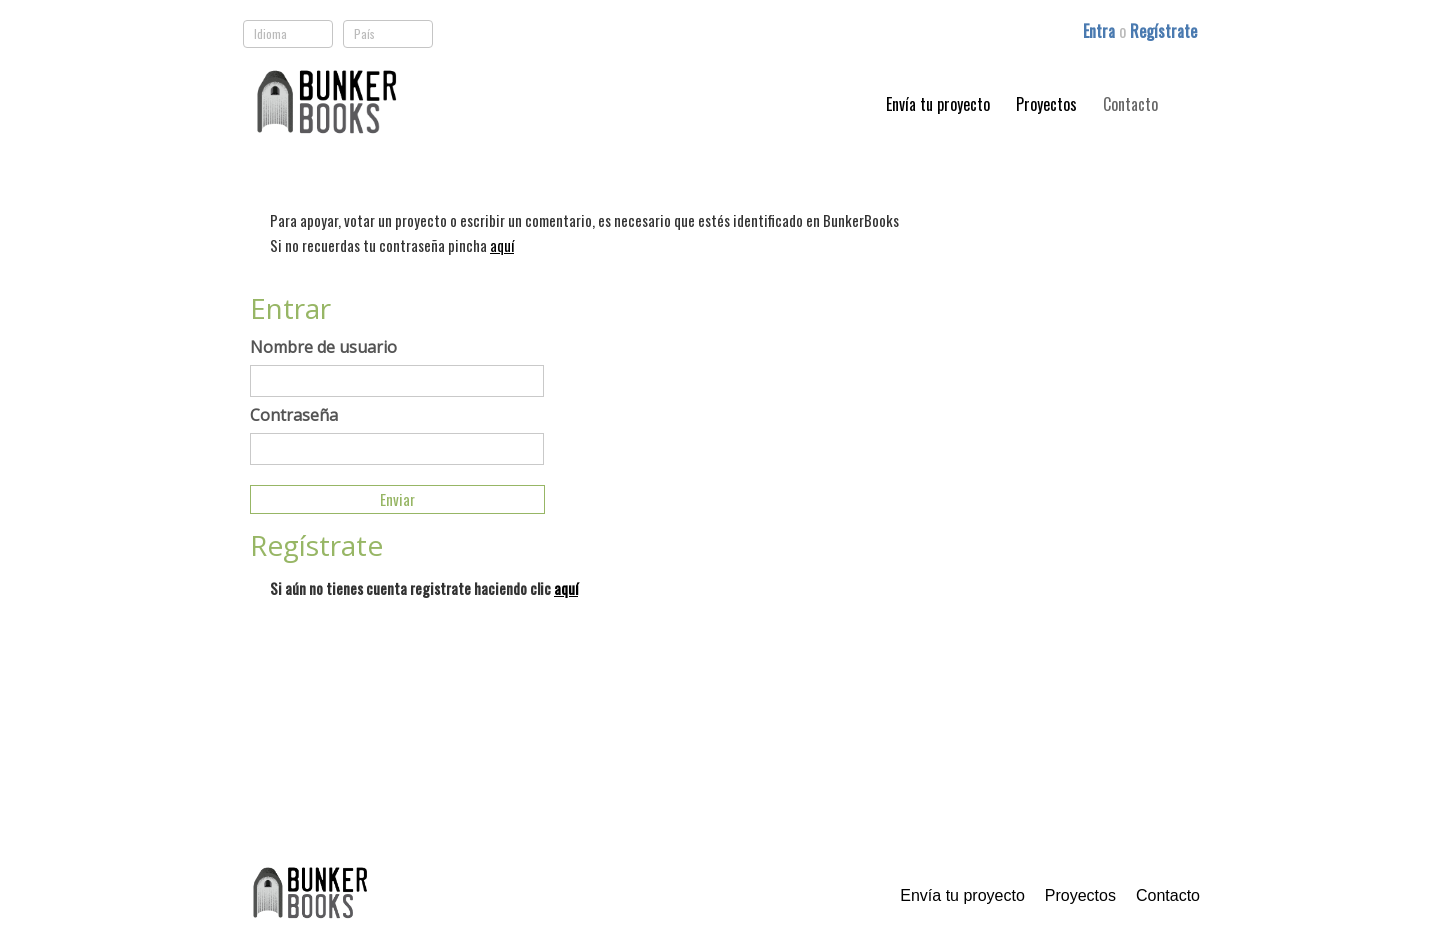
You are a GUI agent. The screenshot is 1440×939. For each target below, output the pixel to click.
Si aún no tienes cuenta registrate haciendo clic (424, 588)
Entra (1101, 31)
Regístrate (1163, 31)
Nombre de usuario (323, 347)
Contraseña (294, 415)
